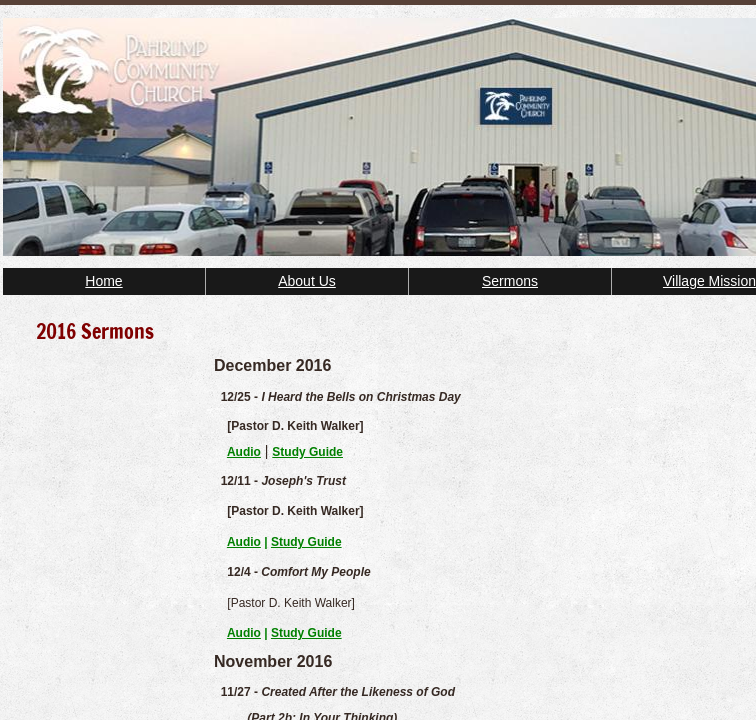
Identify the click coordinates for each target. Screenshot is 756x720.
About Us (307, 281)
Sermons (510, 281)
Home (103, 281)
